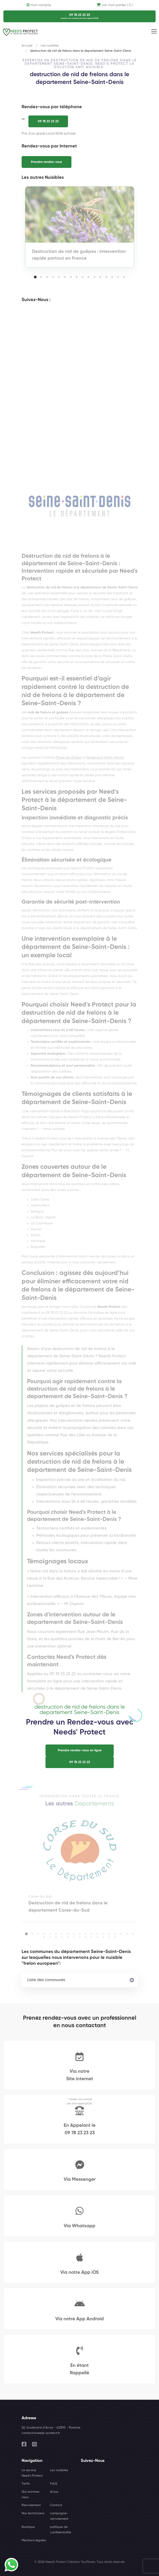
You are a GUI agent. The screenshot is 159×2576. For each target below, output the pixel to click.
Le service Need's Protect (32, 2473)
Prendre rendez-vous (46, 162)
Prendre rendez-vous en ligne (79, 1750)
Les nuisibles (50, 45)
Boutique (28, 2527)
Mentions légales (34, 2540)
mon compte (38, 5)
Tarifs (26, 2483)
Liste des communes (46, 1980)
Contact (56, 2505)
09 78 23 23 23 (48, 121)
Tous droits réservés (111, 2562)
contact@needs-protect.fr (41, 2433)
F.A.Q (53, 2483)
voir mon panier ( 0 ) (115, 5)
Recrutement (31, 2505)
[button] (35, 277)
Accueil (27, 45)
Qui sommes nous (30, 2494)
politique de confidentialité (60, 2529)
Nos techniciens (33, 2513)
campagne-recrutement (59, 2516)
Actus (54, 2491)
